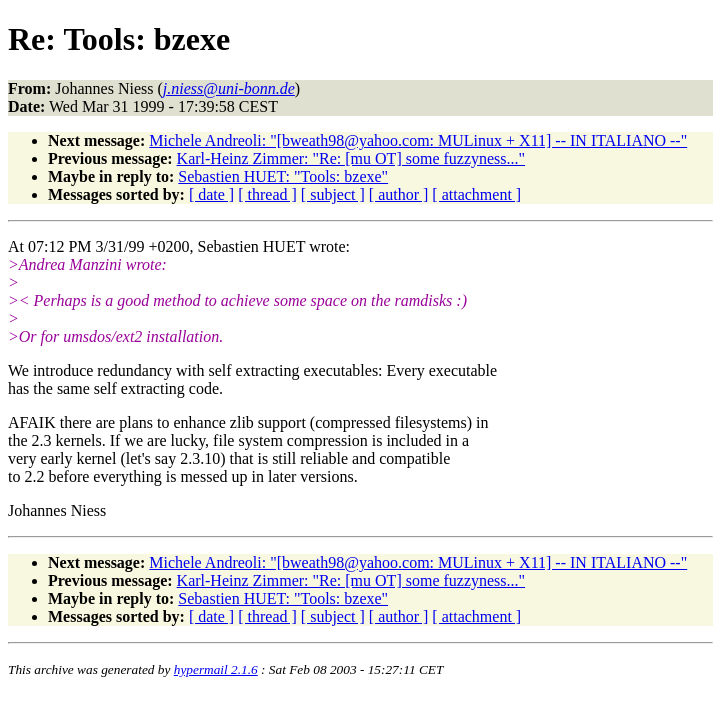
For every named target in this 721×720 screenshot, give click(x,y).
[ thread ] (267, 194)
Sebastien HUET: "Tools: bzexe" (283, 176)
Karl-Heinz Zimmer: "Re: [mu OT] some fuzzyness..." (351, 158)
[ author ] (399, 194)
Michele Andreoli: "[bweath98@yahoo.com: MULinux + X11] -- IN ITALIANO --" (418, 140)
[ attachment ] (476, 194)
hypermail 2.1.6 (216, 669)
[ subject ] (333, 194)
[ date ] (211, 194)
